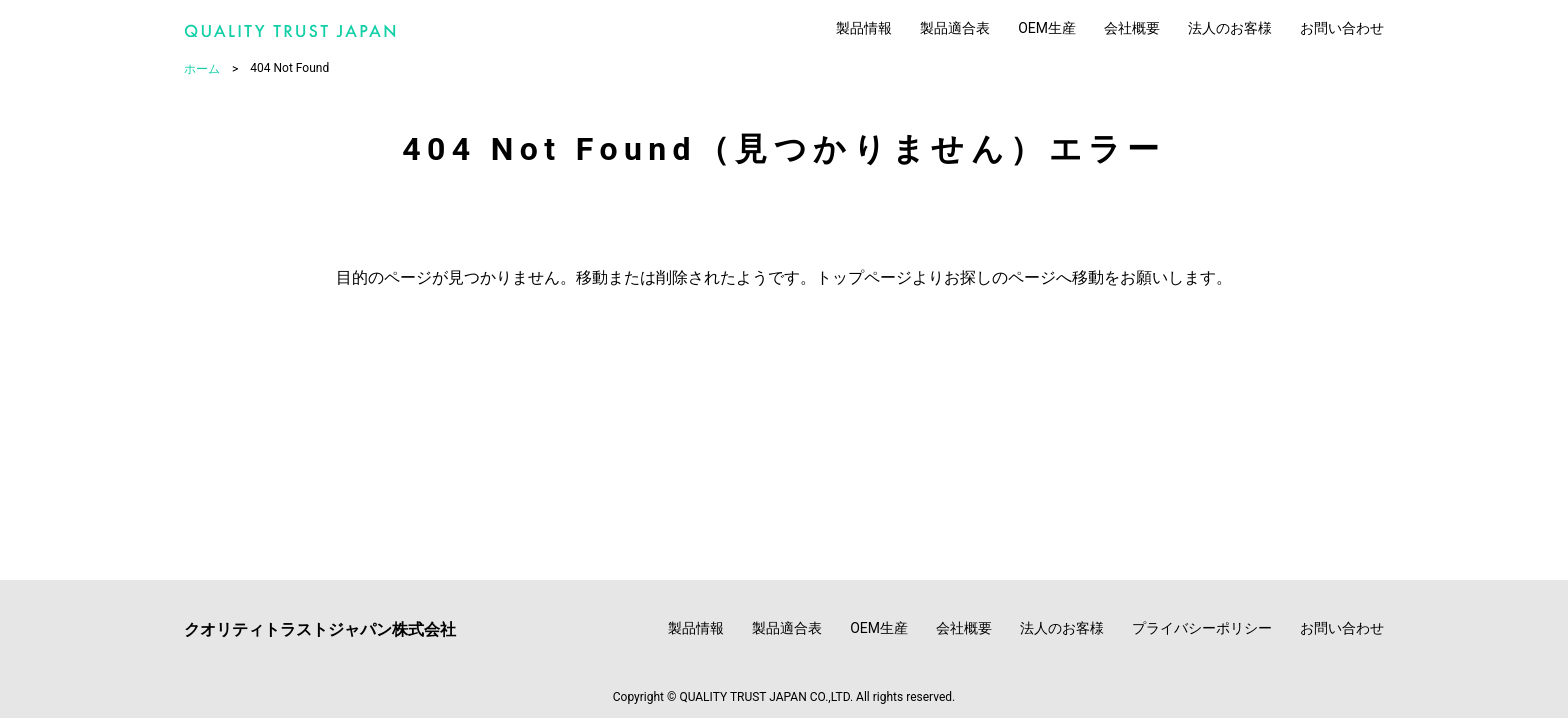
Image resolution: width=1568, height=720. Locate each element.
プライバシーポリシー (1202, 628)
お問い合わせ (1342, 28)
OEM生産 (1047, 28)
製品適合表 (955, 28)
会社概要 (1132, 28)
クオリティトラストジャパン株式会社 (320, 629)
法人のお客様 (1230, 28)
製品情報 (864, 28)
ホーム (202, 69)
